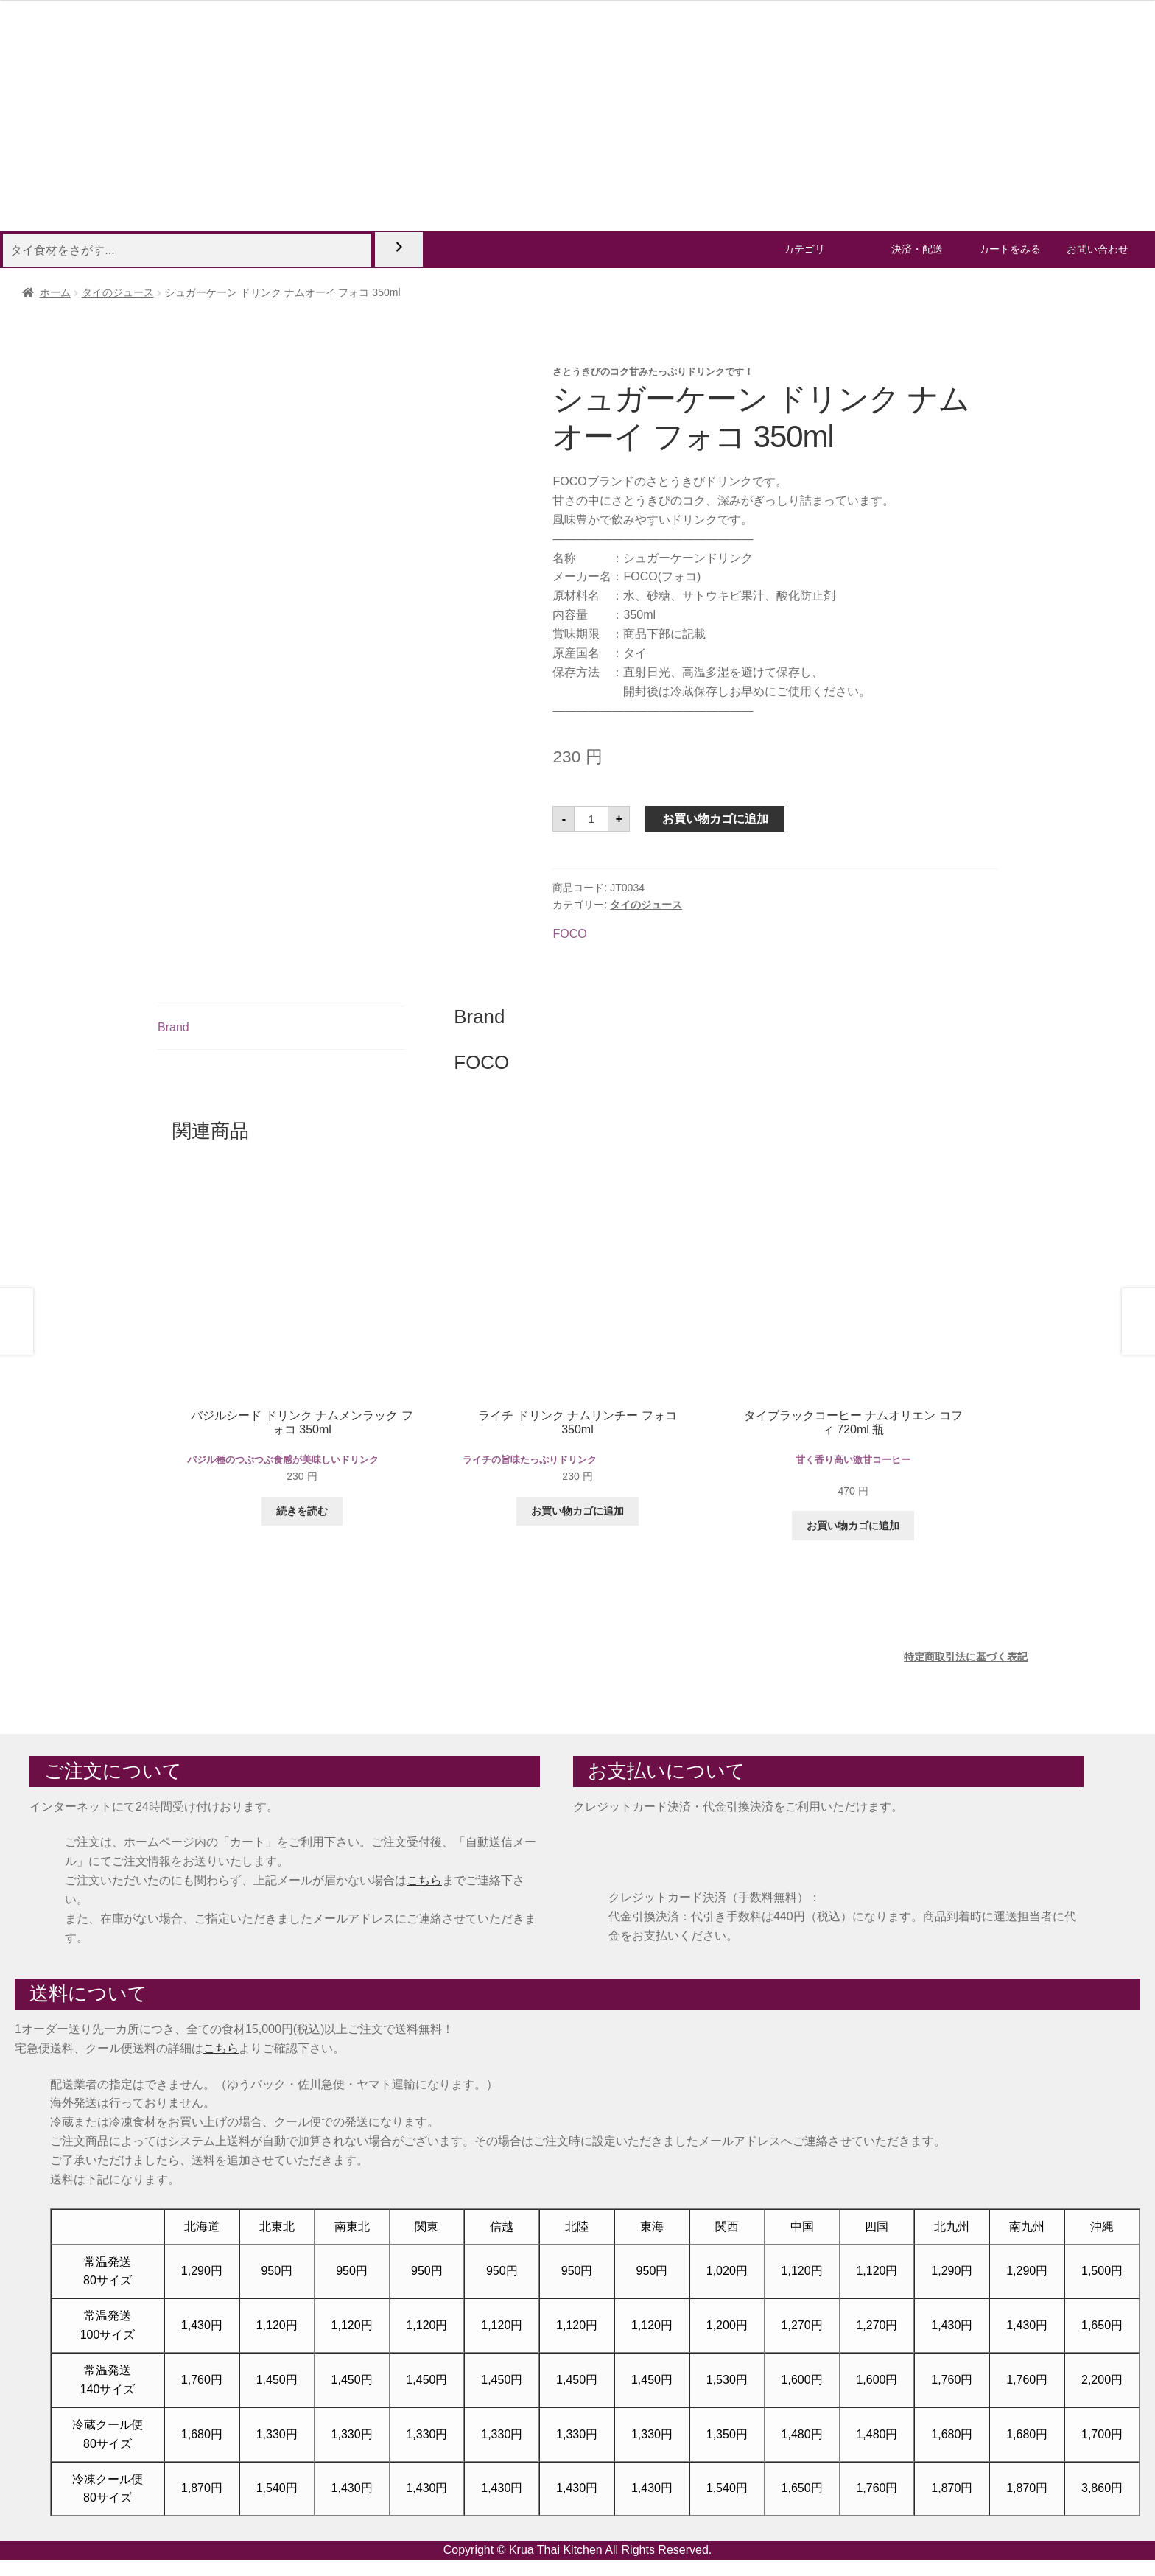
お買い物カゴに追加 (715, 819)
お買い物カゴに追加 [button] (577, 1511)
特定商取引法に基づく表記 (966, 1657)
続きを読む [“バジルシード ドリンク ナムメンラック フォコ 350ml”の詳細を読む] (302, 1511)
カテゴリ (804, 249)
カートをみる (1010, 249)
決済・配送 (917, 249)
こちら (424, 1880)
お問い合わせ (1097, 249)
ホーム (55, 292)
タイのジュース (118, 292)
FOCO (569, 933)
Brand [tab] (173, 1027)
